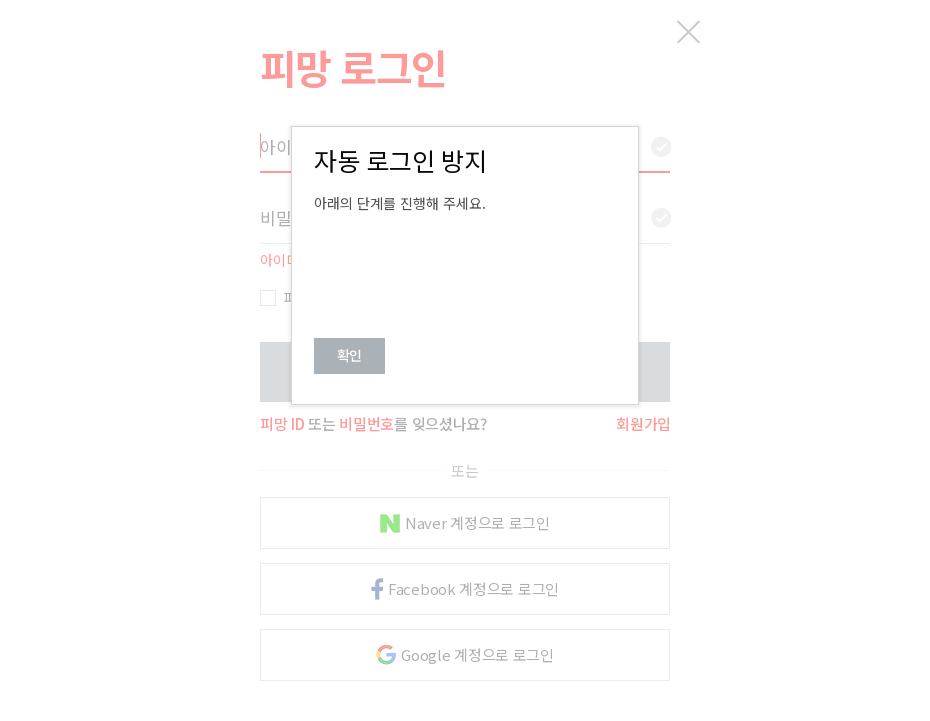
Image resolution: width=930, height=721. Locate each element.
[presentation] (466, 267)
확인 (349, 355)
